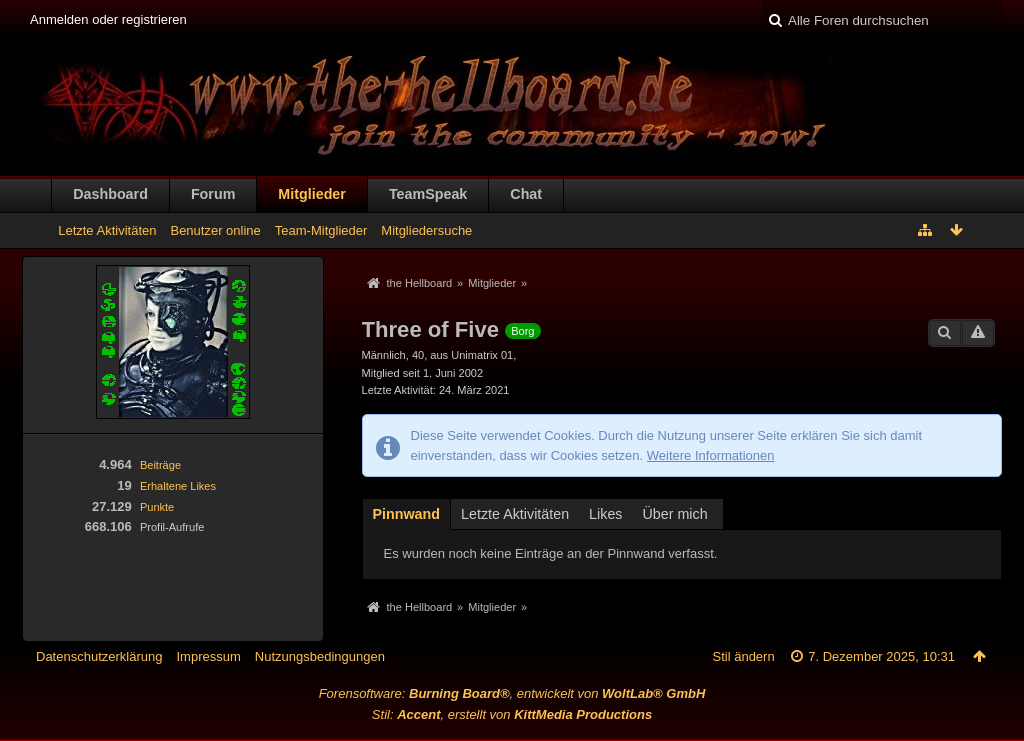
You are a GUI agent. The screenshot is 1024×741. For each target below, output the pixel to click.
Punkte (157, 507)
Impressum (208, 656)
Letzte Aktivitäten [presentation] (515, 514)
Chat (526, 194)
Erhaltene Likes (178, 486)
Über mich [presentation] (675, 514)
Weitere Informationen (711, 455)
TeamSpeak (428, 194)
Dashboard (110, 194)
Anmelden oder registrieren (108, 19)
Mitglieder (312, 194)
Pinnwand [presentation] (407, 514)
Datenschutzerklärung (99, 656)
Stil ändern (744, 656)
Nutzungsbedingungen (320, 656)
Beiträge (160, 465)
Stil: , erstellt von (512, 714)
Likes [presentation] (605, 514)
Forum (213, 194)
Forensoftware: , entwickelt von (512, 693)
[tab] (407, 513)
